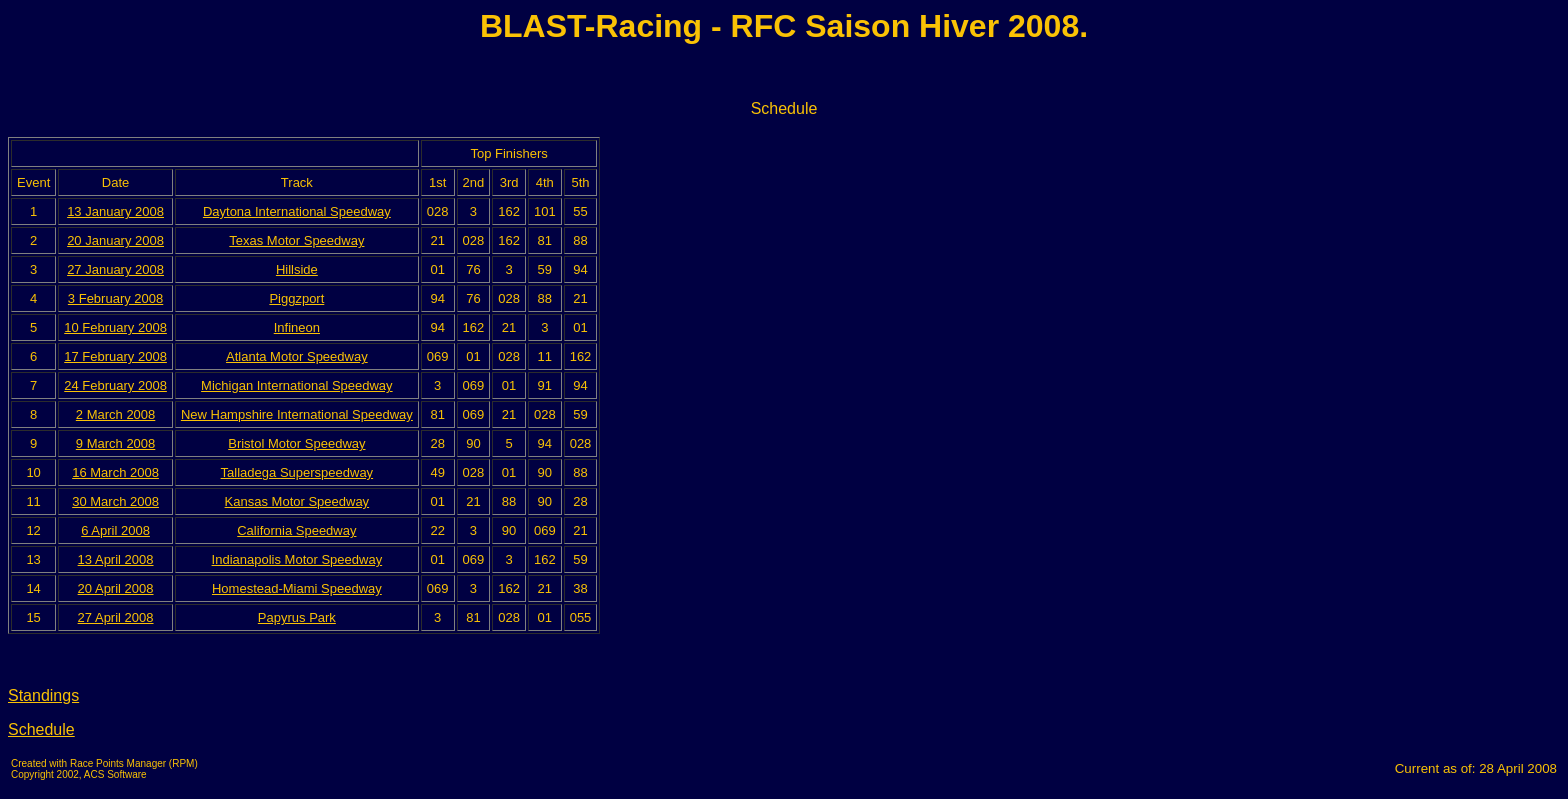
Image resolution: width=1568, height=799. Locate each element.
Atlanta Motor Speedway (297, 356)
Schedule (41, 729)
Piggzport (296, 298)
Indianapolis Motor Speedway (297, 559)
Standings (43, 695)
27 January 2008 (115, 269)
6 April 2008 (115, 530)
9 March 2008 (116, 443)
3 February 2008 (115, 298)
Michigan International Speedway (297, 385)
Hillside (297, 269)
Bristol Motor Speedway (296, 443)
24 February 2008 (115, 385)
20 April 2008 (116, 588)
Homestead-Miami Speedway (297, 588)
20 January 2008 (115, 240)
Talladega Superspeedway (297, 472)
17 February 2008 (115, 356)
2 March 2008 (116, 414)
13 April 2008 (116, 559)
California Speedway (296, 530)
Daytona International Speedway (297, 211)
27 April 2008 (116, 617)
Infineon (297, 327)
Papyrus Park (297, 617)
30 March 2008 (115, 501)
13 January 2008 (115, 211)
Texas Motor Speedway (296, 240)
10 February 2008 (115, 327)
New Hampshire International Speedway (297, 414)
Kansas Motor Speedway (297, 501)
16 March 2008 (115, 472)
